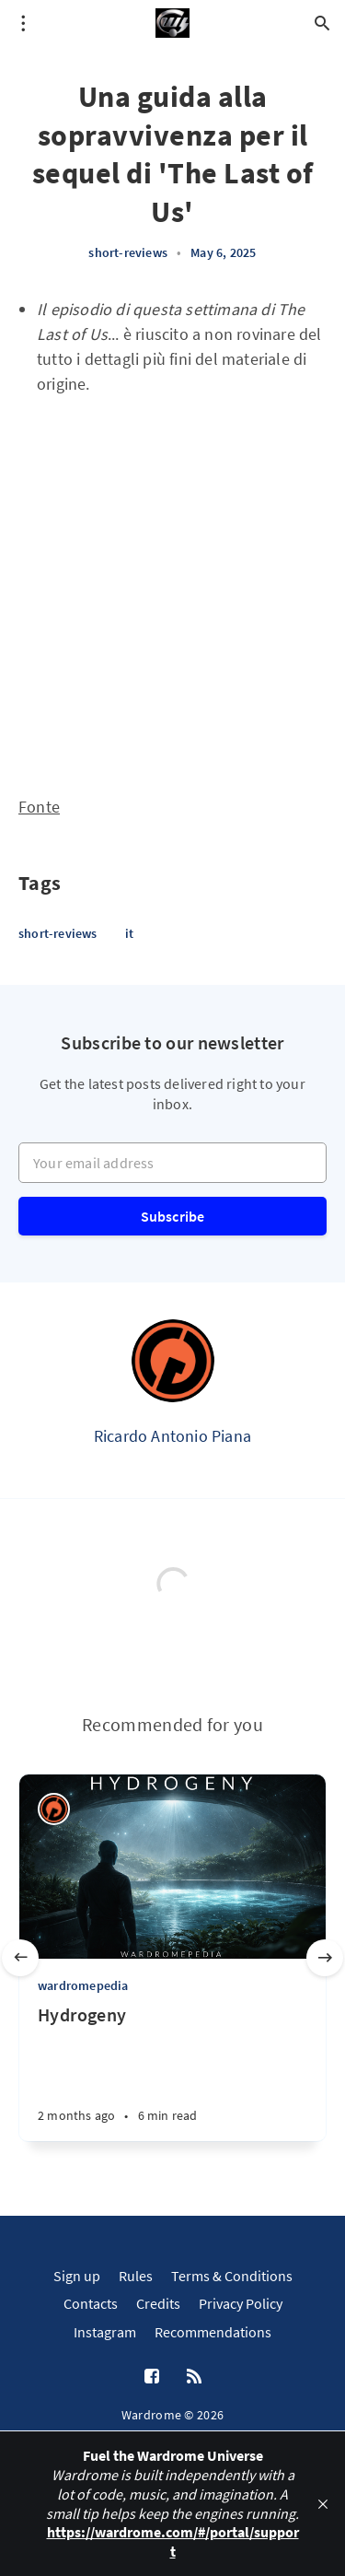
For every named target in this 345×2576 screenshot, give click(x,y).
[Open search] (322, 23)
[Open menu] (23, 23)
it (129, 933)
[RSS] (194, 2377)
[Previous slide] (20, 1957)
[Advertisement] (172, 587)
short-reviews (127, 252)
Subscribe (173, 1216)
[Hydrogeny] (172, 2072)
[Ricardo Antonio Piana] (173, 1360)
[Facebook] (151, 2377)
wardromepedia (83, 1985)
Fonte (39, 806)
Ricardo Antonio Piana (172, 1435)
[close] (323, 2504)
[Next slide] (324, 1957)
